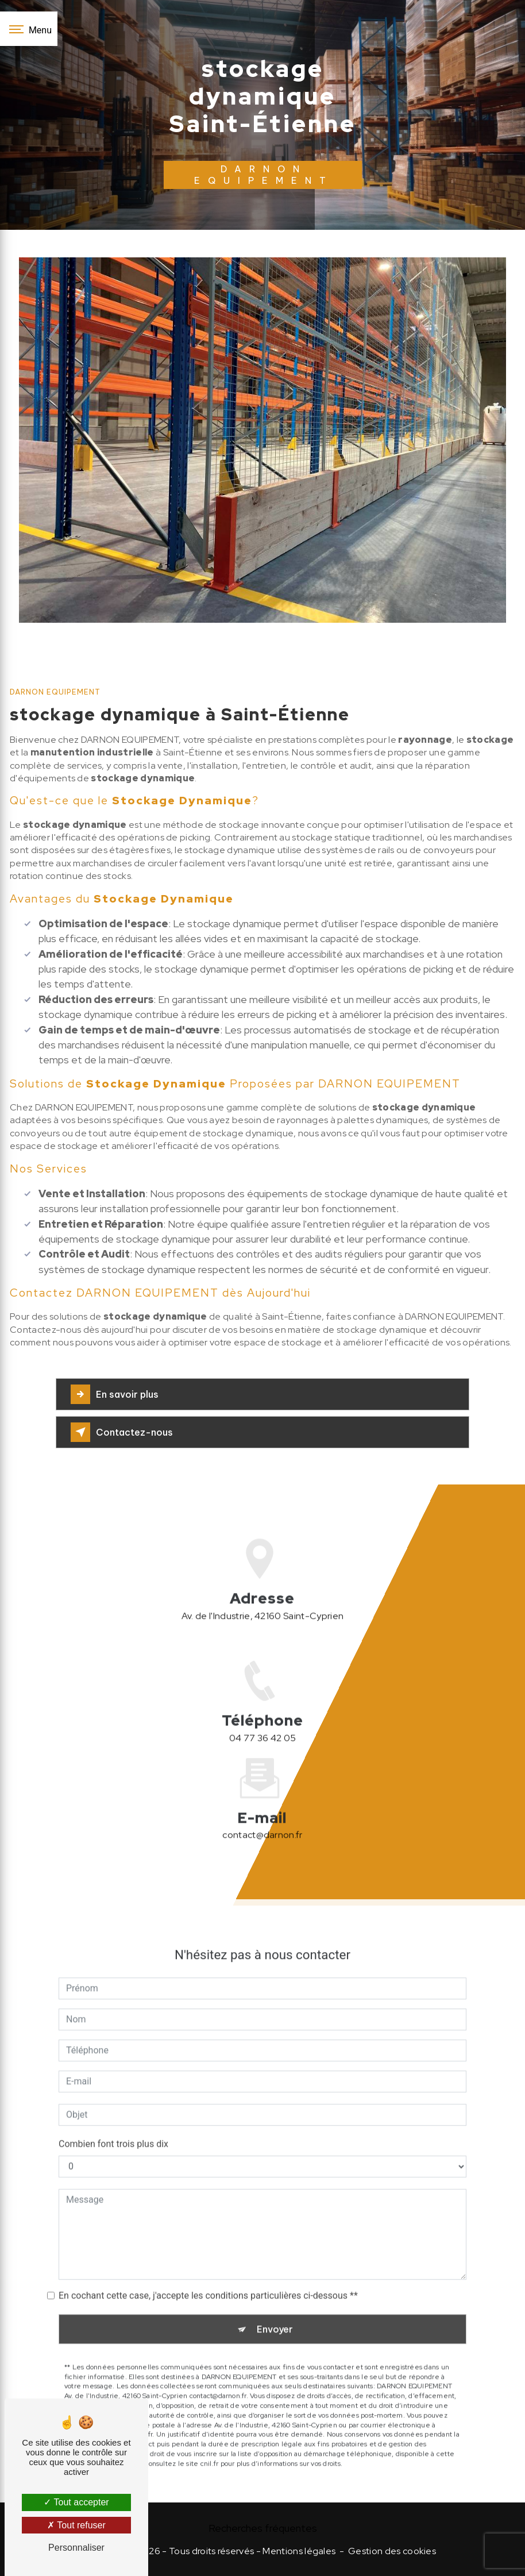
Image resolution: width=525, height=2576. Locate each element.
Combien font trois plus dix (113, 2108)
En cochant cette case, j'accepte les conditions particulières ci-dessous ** (208, 2260)
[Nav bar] (28, 28)
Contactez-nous (122, 1432)
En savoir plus (115, 1394)
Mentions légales (298, 2551)
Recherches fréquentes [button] (263, 2528)
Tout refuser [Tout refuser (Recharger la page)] (76, 2525)
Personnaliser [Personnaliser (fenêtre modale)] (76, 2547)
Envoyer (275, 2294)
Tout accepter (76, 2502)
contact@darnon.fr (262, 1800)
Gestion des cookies (392, 2551)
